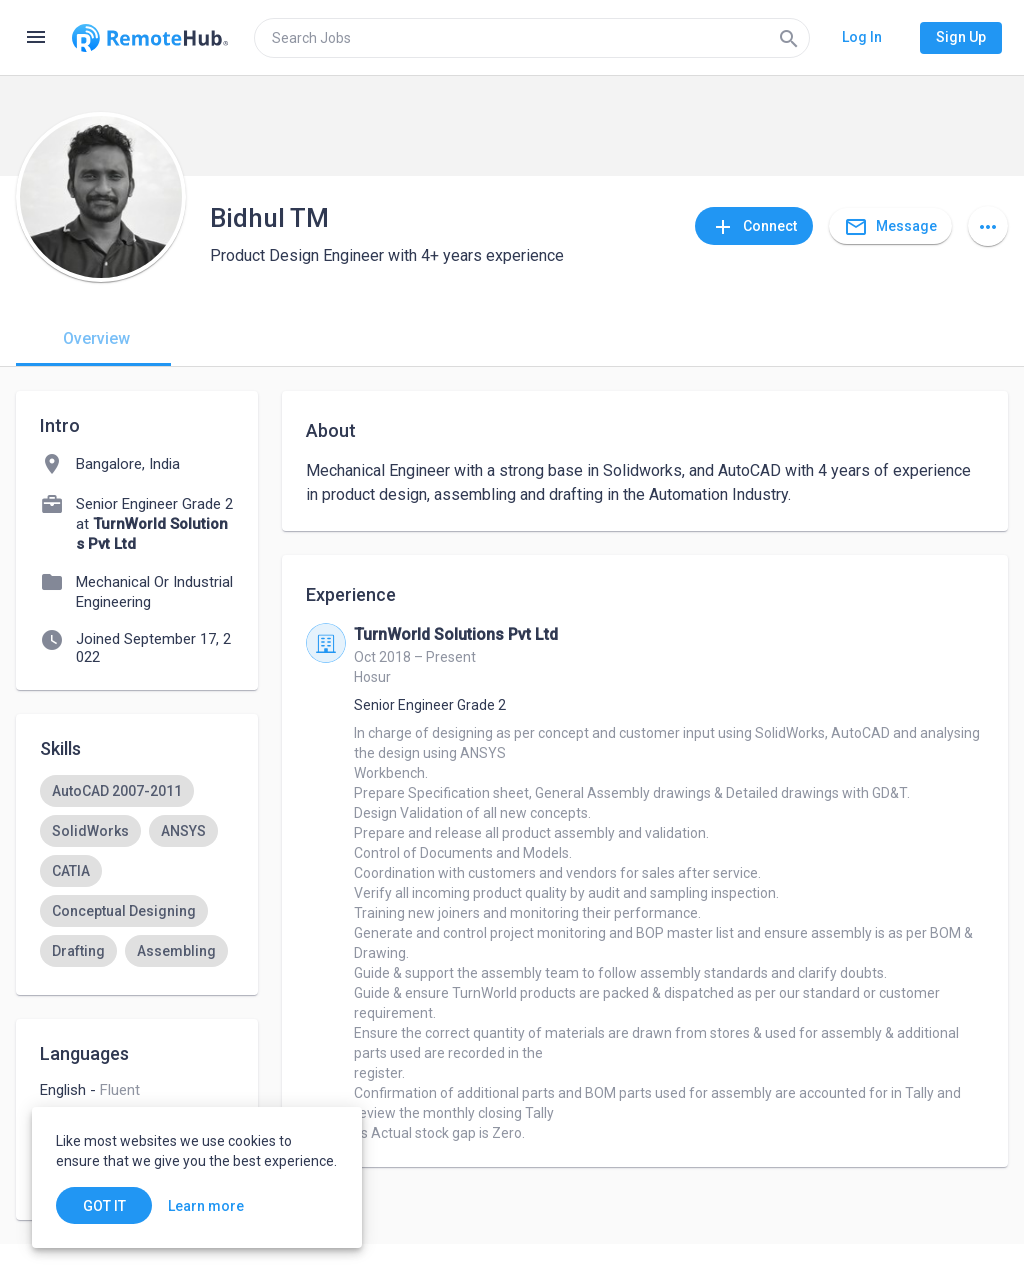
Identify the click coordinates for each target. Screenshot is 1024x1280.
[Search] (789, 38)
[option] (117, 791)
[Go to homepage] (150, 38)
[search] (532, 38)
